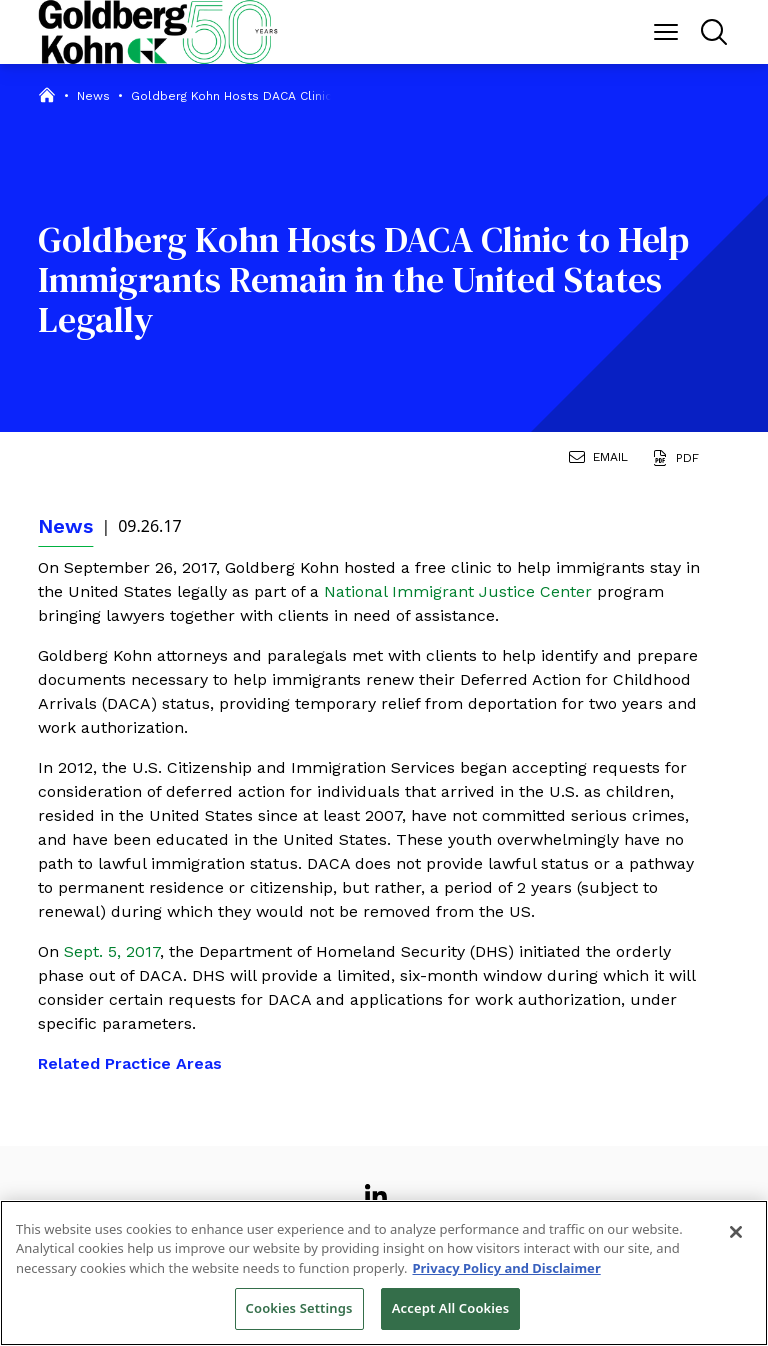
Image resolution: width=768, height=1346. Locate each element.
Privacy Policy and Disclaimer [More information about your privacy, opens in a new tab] (506, 1268)
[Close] (736, 1232)
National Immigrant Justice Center (460, 591)
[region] (384, 1273)
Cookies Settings (299, 1308)
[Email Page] (602, 460)
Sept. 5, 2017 (112, 951)
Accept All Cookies (451, 1308)
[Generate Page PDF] (679, 460)
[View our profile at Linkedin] (376, 1188)
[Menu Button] (666, 32)
